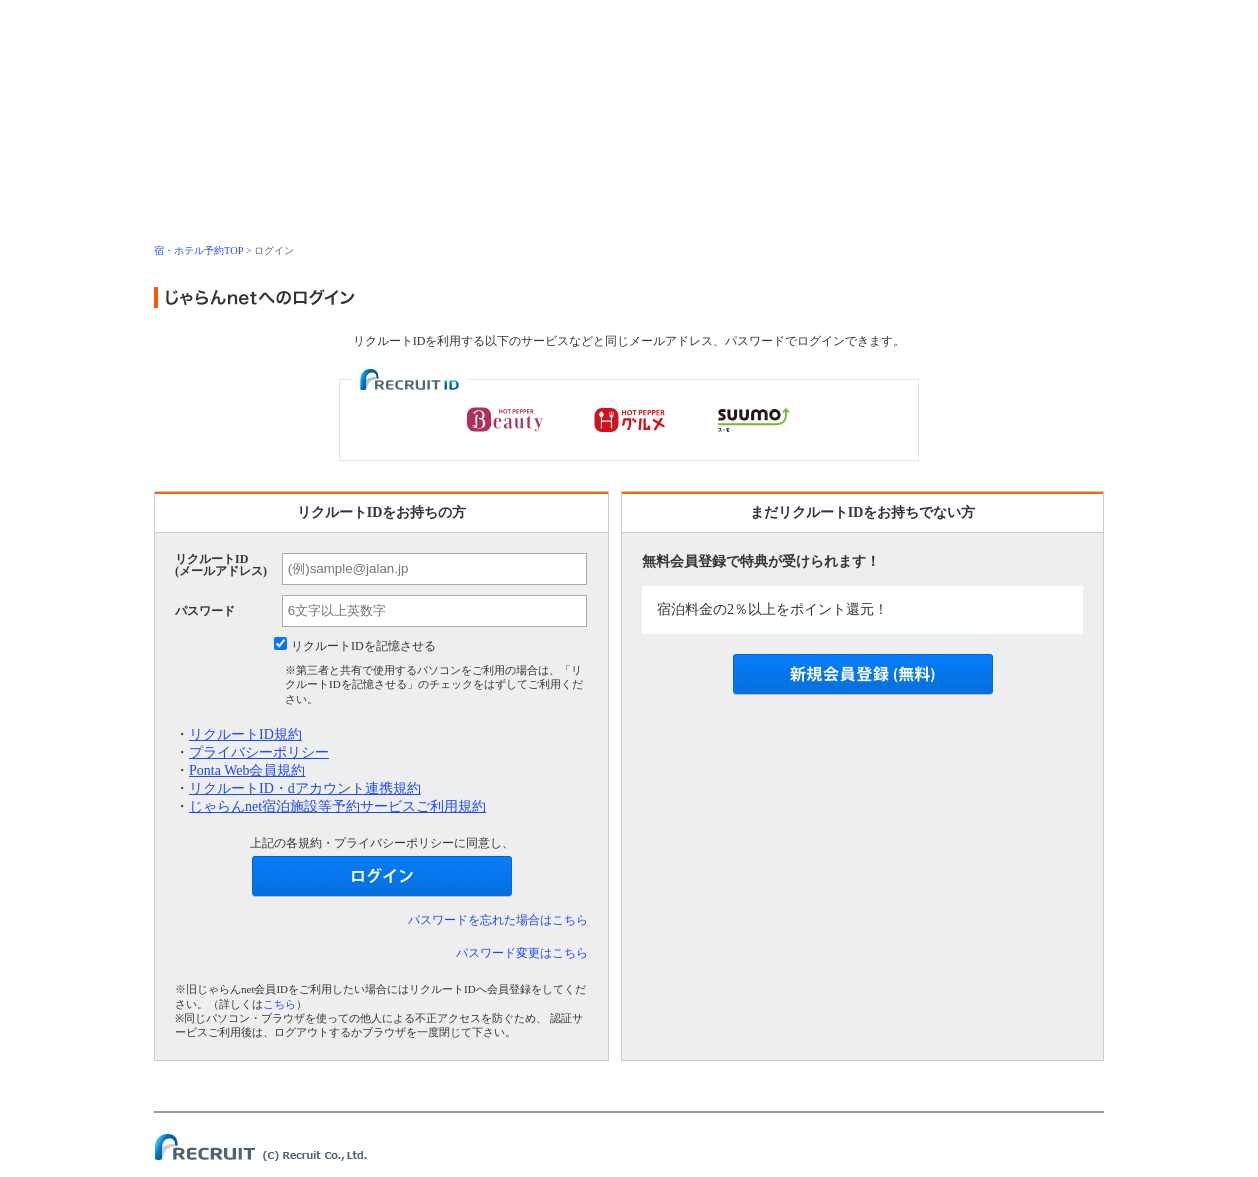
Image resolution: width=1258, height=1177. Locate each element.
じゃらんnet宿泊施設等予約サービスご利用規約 (337, 806)
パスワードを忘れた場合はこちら (498, 920)
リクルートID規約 (245, 734)
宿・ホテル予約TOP (198, 250)
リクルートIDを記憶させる (363, 646)
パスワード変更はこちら (522, 953)
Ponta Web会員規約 (247, 770)
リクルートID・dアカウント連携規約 (305, 788)
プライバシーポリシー (259, 752)
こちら (279, 1004)
